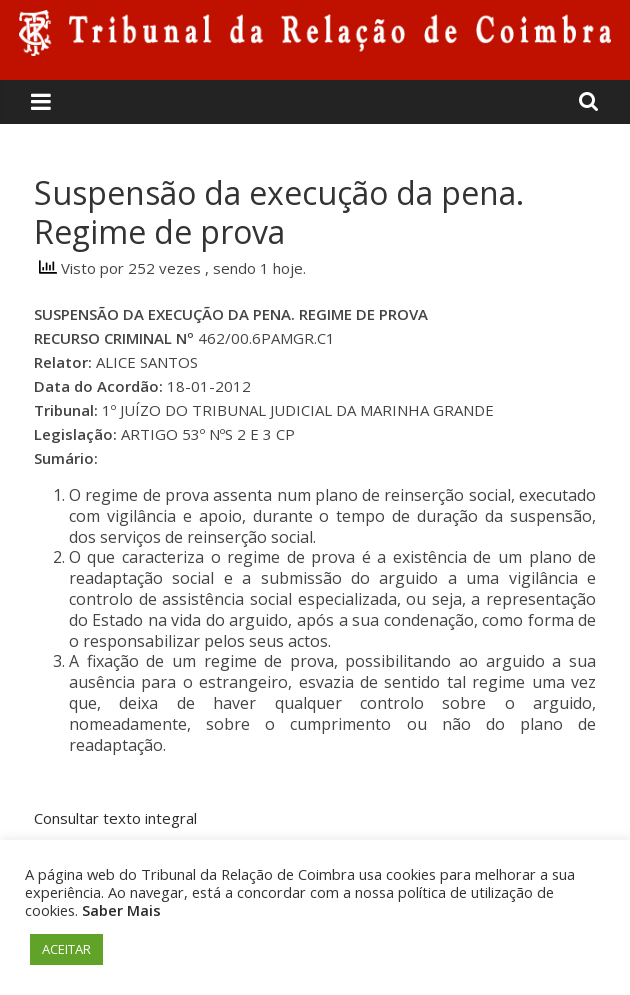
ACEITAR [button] (66, 949)
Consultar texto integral (115, 818)
